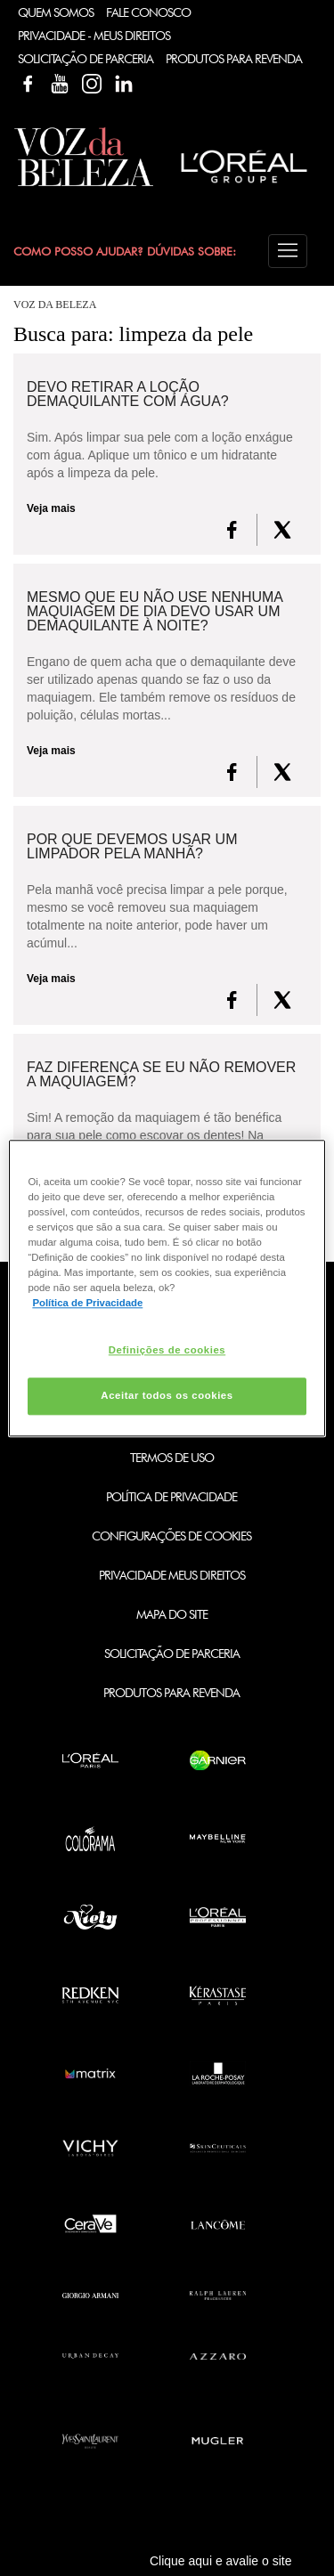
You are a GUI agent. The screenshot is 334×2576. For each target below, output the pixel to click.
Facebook (27, 83)
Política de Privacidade (171, 1497)
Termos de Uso (172, 1458)
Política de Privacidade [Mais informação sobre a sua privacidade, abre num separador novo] (87, 1302)
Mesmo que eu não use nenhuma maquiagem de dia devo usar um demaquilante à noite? (154, 611)
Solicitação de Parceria (85, 59)
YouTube (59, 83)
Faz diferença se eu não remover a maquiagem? (161, 1074)
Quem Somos (56, 12)
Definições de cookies (167, 1350)
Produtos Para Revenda (234, 59)
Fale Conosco (148, 12)
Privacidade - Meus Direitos (94, 35)
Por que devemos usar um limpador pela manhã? (132, 847)
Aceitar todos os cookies (166, 1395)
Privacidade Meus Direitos (172, 1575)
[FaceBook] (232, 530)
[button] (287, 251)
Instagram (92, 83)
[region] (166, 1288)
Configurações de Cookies (171, 1536)
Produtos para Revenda (171, 1693)
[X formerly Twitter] (282, 530)
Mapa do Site (172, 1614)
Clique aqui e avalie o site (221, 2561)
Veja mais (51, 508)
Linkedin (124, 83)
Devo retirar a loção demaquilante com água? (128, 394)
